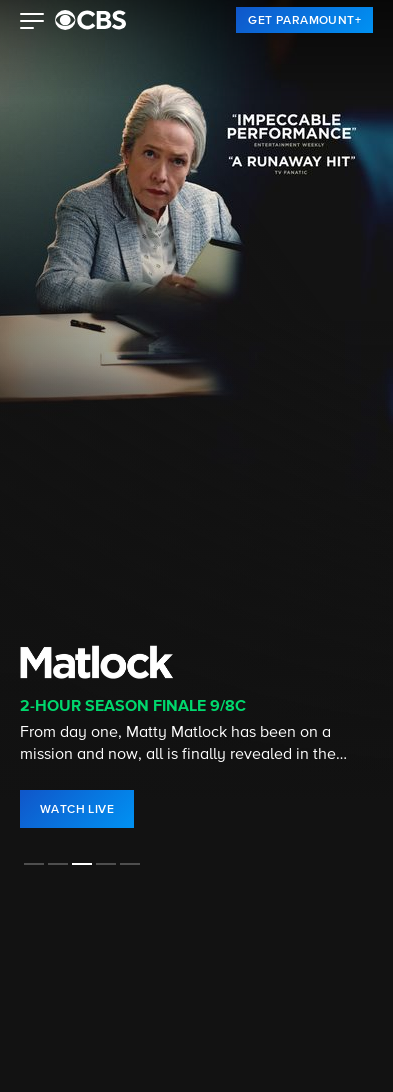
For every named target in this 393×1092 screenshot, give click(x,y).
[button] (32, 23)
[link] (304, 20)
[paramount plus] (90, 20)
